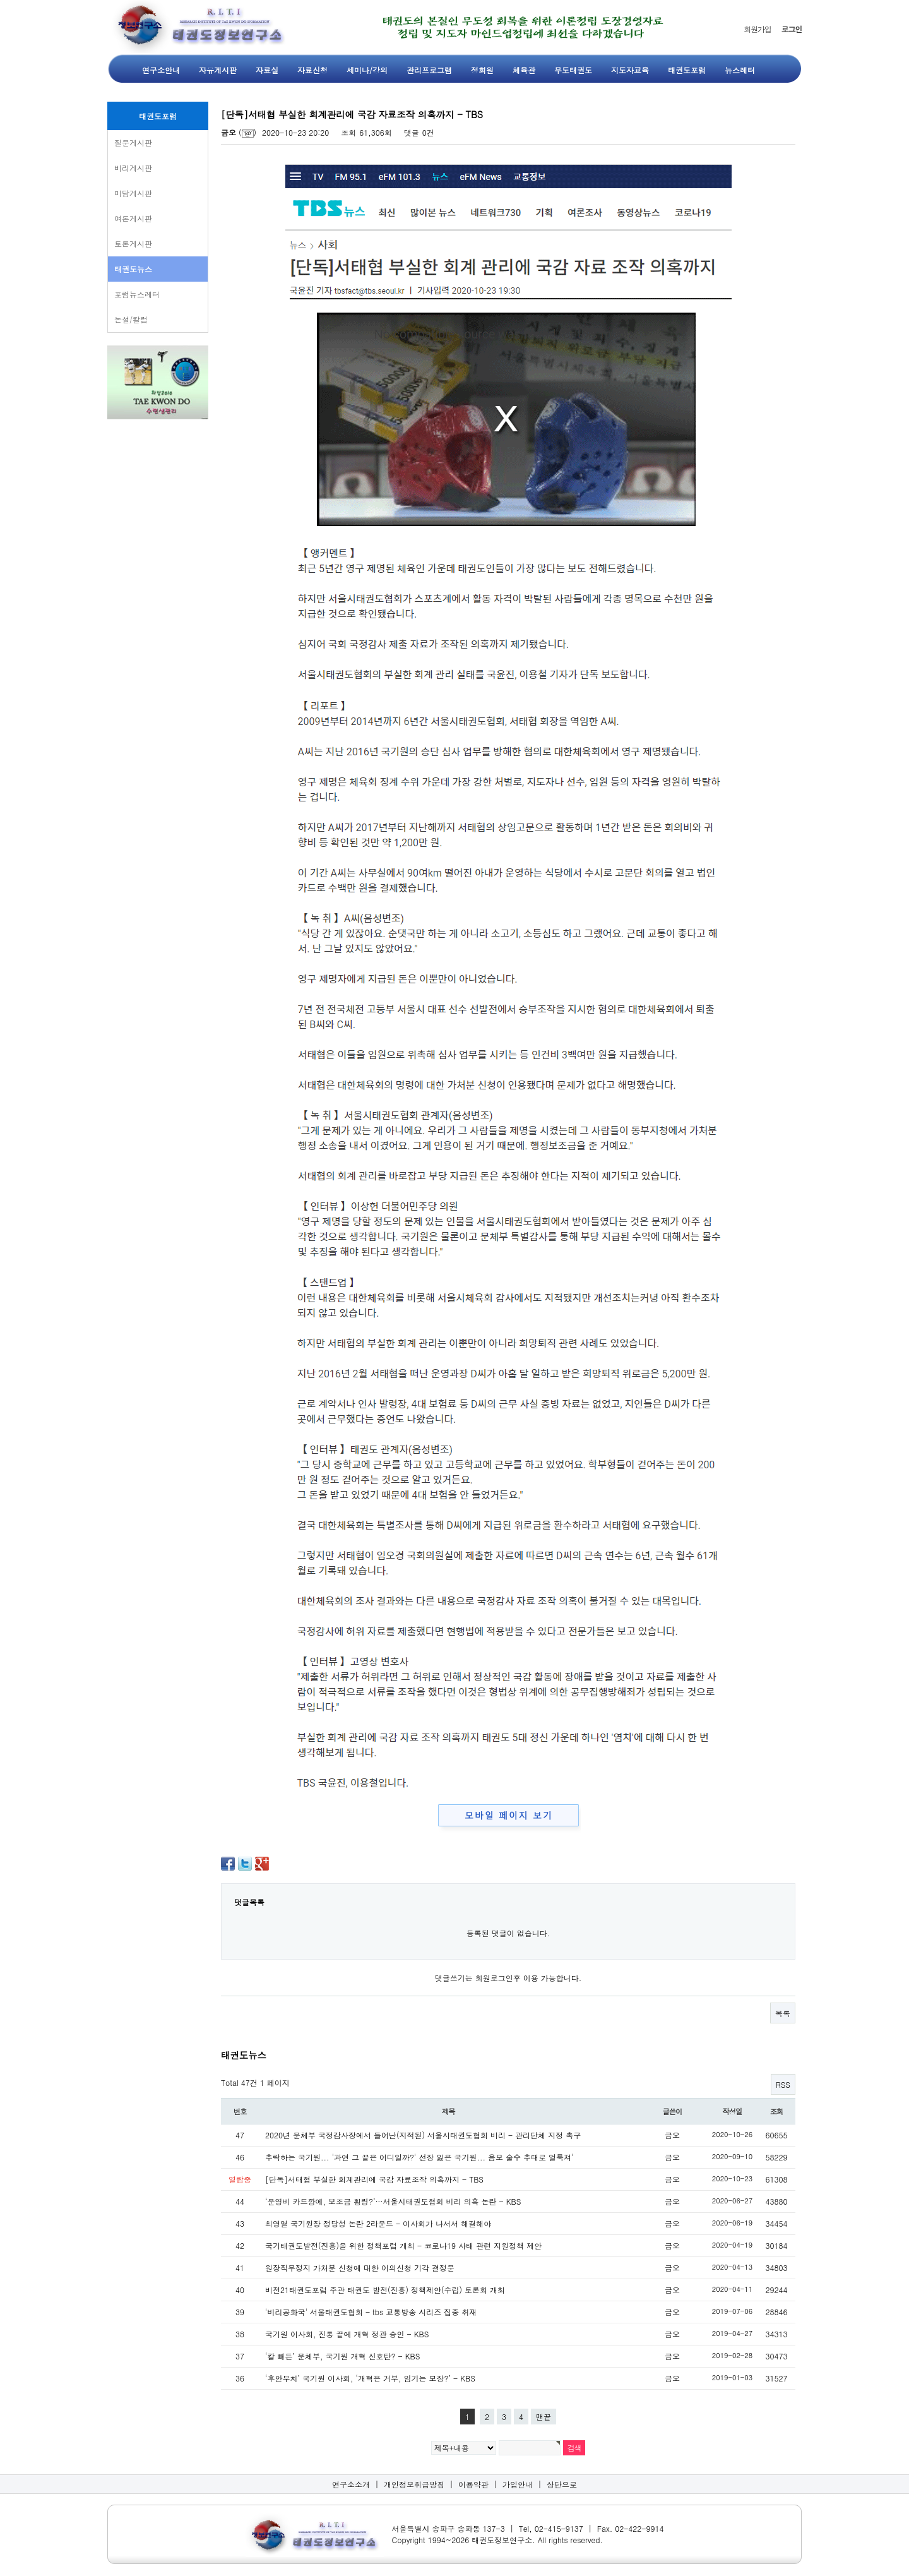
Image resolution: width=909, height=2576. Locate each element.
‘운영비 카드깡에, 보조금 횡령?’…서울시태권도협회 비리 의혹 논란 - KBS (393, 2201)
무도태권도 (573, 69)
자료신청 (312, 69)
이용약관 (473, 2484)
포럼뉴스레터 (137, 294)
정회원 (482, 69)
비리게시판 (133, 167)
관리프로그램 (429, 69)
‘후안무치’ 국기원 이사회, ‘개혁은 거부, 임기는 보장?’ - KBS (370, 2378)
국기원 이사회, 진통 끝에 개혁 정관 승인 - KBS (347, 2333)
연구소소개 (351, 2484)
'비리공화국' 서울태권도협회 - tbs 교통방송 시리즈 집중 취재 (371, 2311)
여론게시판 (133, 218)
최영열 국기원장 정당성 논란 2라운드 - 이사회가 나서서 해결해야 (378, 2223)
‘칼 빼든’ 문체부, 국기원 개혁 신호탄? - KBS (342, 2356)
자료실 (267, 69)
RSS (783, 2084)
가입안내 (517, 2484)
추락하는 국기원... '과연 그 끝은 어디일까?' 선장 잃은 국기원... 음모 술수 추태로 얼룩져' (419, 2157)
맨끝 (543, 2416)
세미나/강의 (367, 69)
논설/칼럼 (131, 319)
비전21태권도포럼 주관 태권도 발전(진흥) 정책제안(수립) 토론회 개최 (385, 2289)
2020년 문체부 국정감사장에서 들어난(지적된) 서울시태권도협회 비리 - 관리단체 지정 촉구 (423, 2135)
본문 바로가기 (0, 0)
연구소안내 (161, 69)
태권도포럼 (687, 69)
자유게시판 (218, 69)
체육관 (524, 69)
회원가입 (757, 28)
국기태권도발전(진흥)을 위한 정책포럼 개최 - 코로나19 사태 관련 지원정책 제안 (403, 2245)
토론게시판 (133, 243)
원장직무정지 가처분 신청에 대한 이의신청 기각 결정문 (359, 2267)
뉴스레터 (740, 69)
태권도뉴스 (133, 268)
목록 (782, 2013)
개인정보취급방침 (414, 2484)
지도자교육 (630, 69)
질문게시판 (133, 142)
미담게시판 (133, 193)
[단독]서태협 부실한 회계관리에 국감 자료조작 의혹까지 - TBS (374, 2179)
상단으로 (562, 2484)
